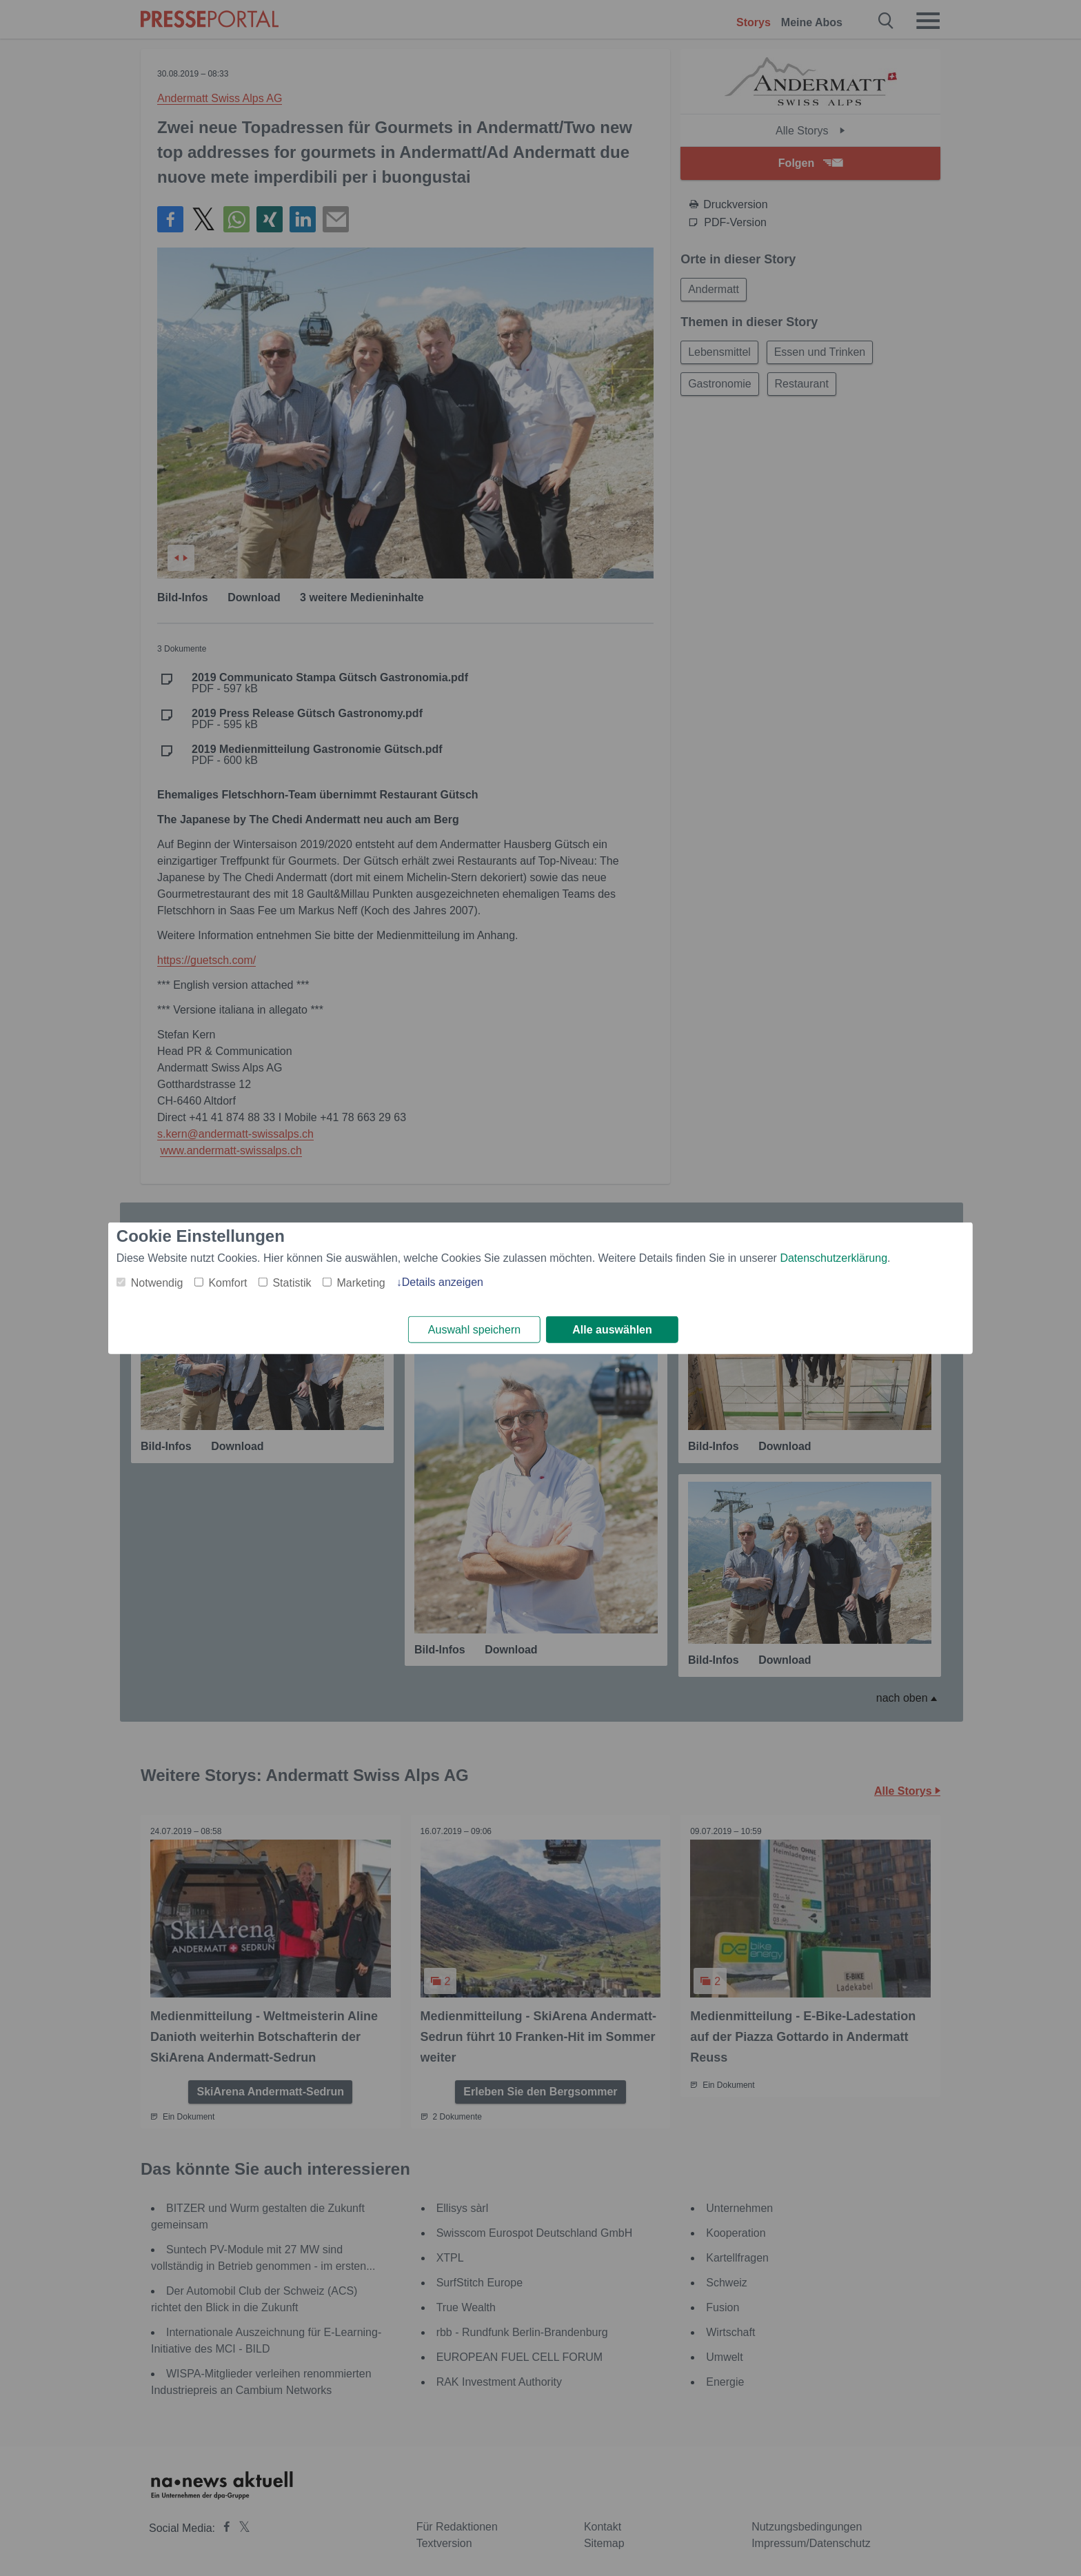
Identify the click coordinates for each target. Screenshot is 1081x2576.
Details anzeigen (442, 1281)
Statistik (291, 1282)
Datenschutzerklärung (833, 1257)
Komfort (227, 1282)
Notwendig (157, 1282)
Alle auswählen (612, 1330)
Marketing (360, 1282)
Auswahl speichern (474, 1330)
